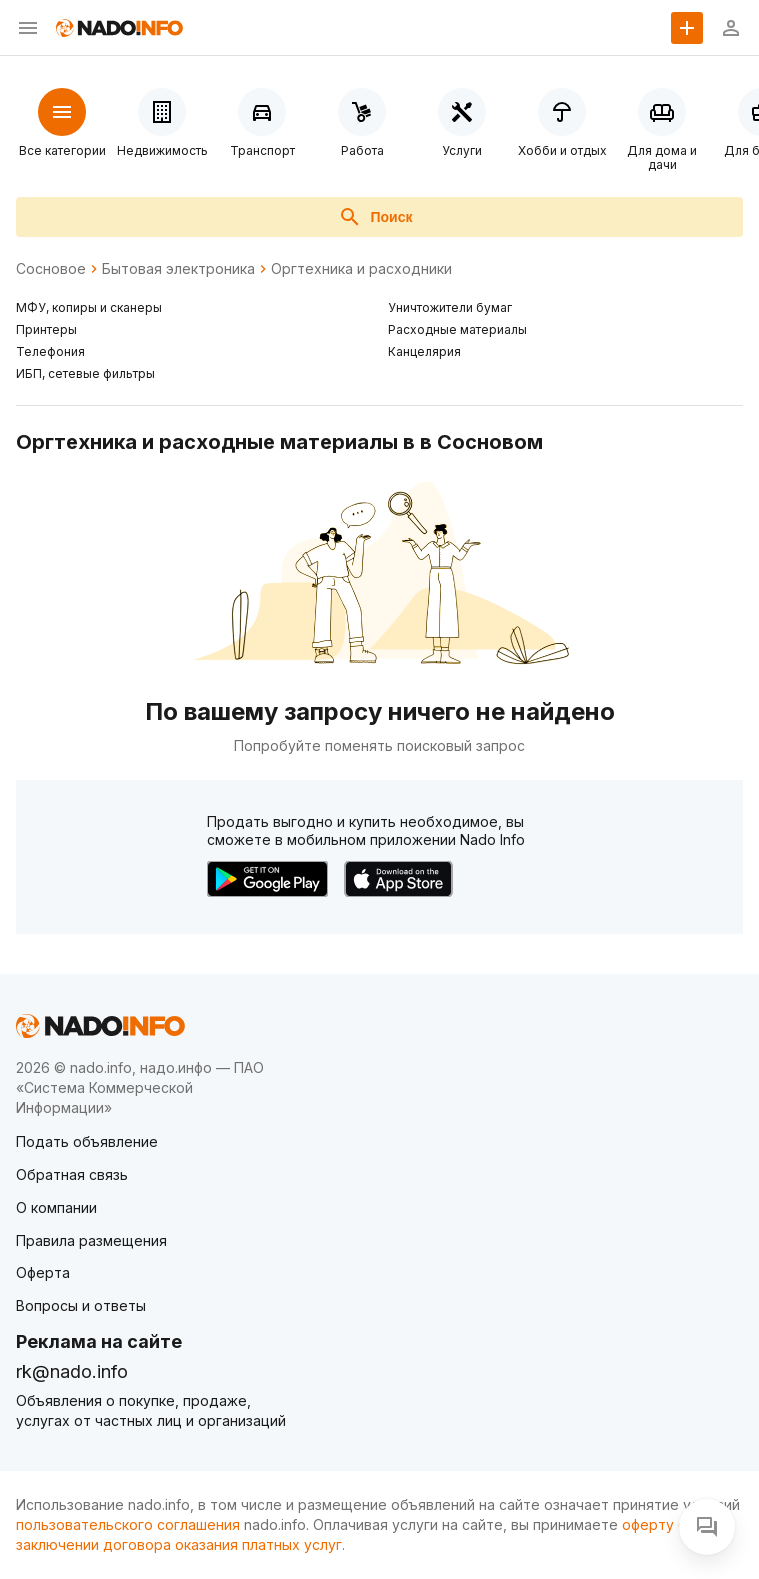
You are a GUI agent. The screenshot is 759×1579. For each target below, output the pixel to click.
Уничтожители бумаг (450, 307)
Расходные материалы (457, 329)
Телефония (50, 351)
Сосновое (51, 269)
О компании (56, 1207)
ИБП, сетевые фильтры (85, 373)
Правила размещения (91, 1240)
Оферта (43, 1272)
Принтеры (46, 329)
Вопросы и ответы (81, 1305)
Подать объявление (87, 1141)
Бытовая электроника (178, 269)
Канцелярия (424, 351)
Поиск (375, 217)
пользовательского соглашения (128, 1524)
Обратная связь (72, 1174)
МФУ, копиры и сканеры (89, 307)
